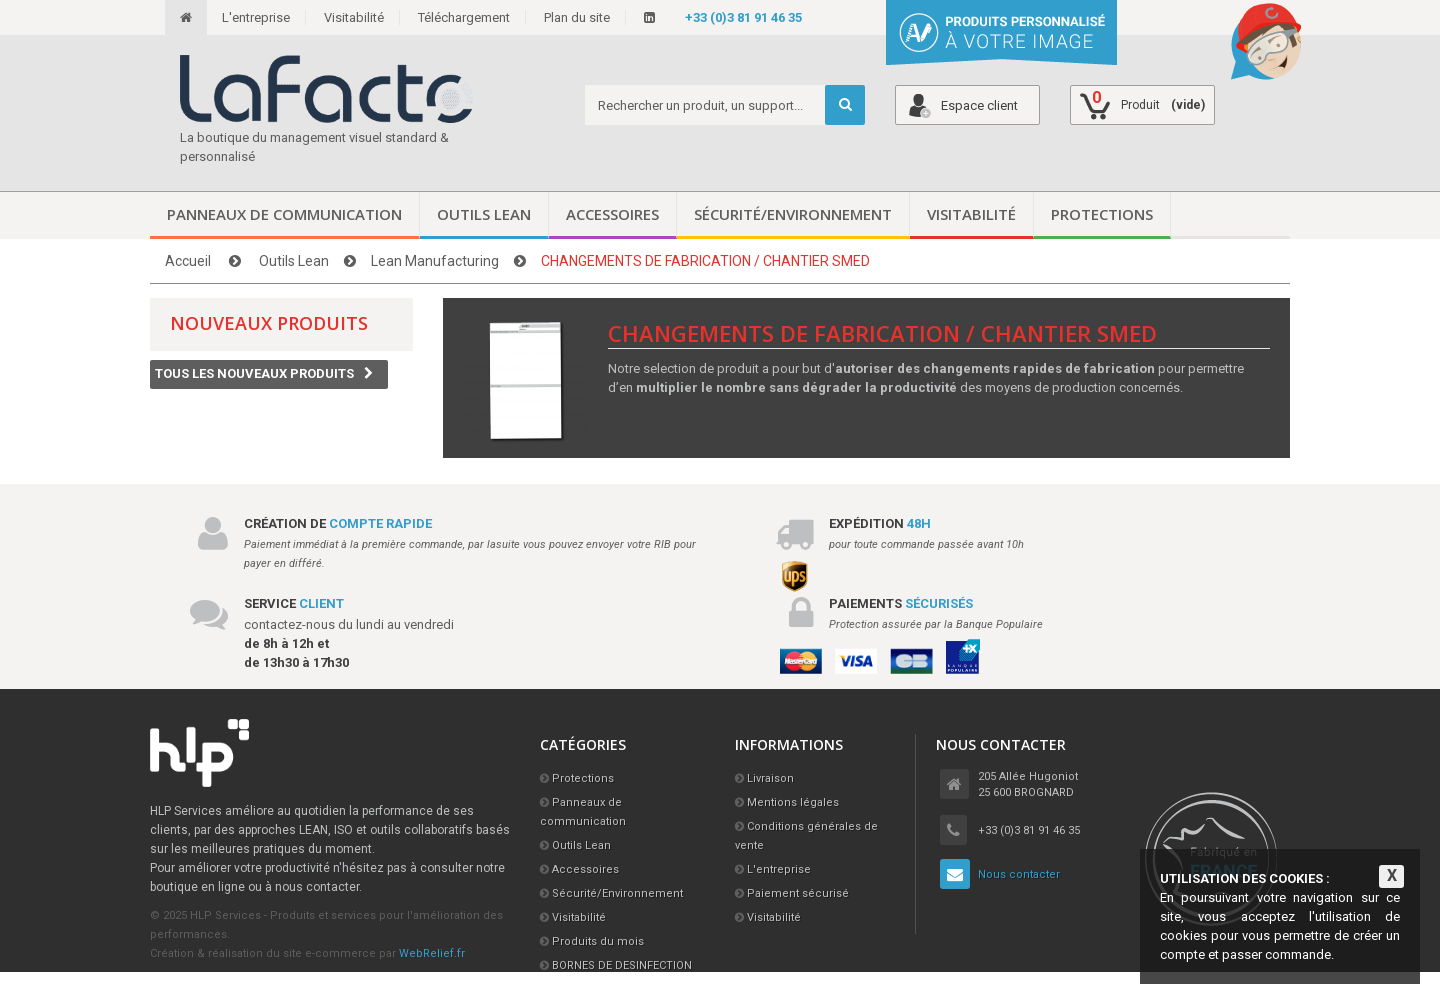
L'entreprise (256, 17)
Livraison (770, 778)
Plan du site (577, 17)
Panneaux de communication (284, 214)
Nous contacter (1019, 874)
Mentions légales (793, 802)
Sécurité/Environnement (793, 214)
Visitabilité (354, 17)
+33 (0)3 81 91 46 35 (743, 17)
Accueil (188, 261)
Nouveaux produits (269, 323)
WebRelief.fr (432, 953)
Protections (1102, 214)
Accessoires (612, 214)
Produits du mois (598, 941)
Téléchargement (464, 17)
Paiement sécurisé (798, 893)
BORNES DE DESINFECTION (622, 965)
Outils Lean (484, 214)
